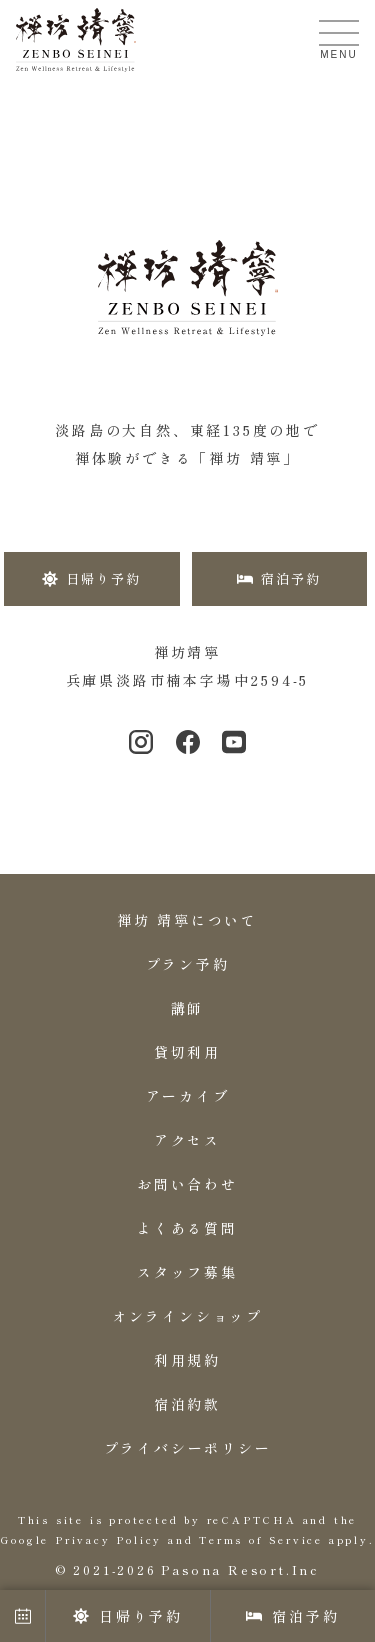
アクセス (187, 1140)
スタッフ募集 (187, 1272)
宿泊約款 (187, 1404)
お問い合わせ (187, 1184)
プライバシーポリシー (188, 1448)
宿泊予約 (292, 1616)
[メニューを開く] (339, 33)
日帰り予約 (128, 1616)
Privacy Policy (108, 1539)
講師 (188, 1008)
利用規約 (187, 1360)
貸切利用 (187, 1052)
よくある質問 (187, 1228)
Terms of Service (261, 1539)
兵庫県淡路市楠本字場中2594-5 (188, 680)
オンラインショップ (187, 1316)
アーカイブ (188, 1096)
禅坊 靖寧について (187, 920)
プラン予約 (188, 964)
